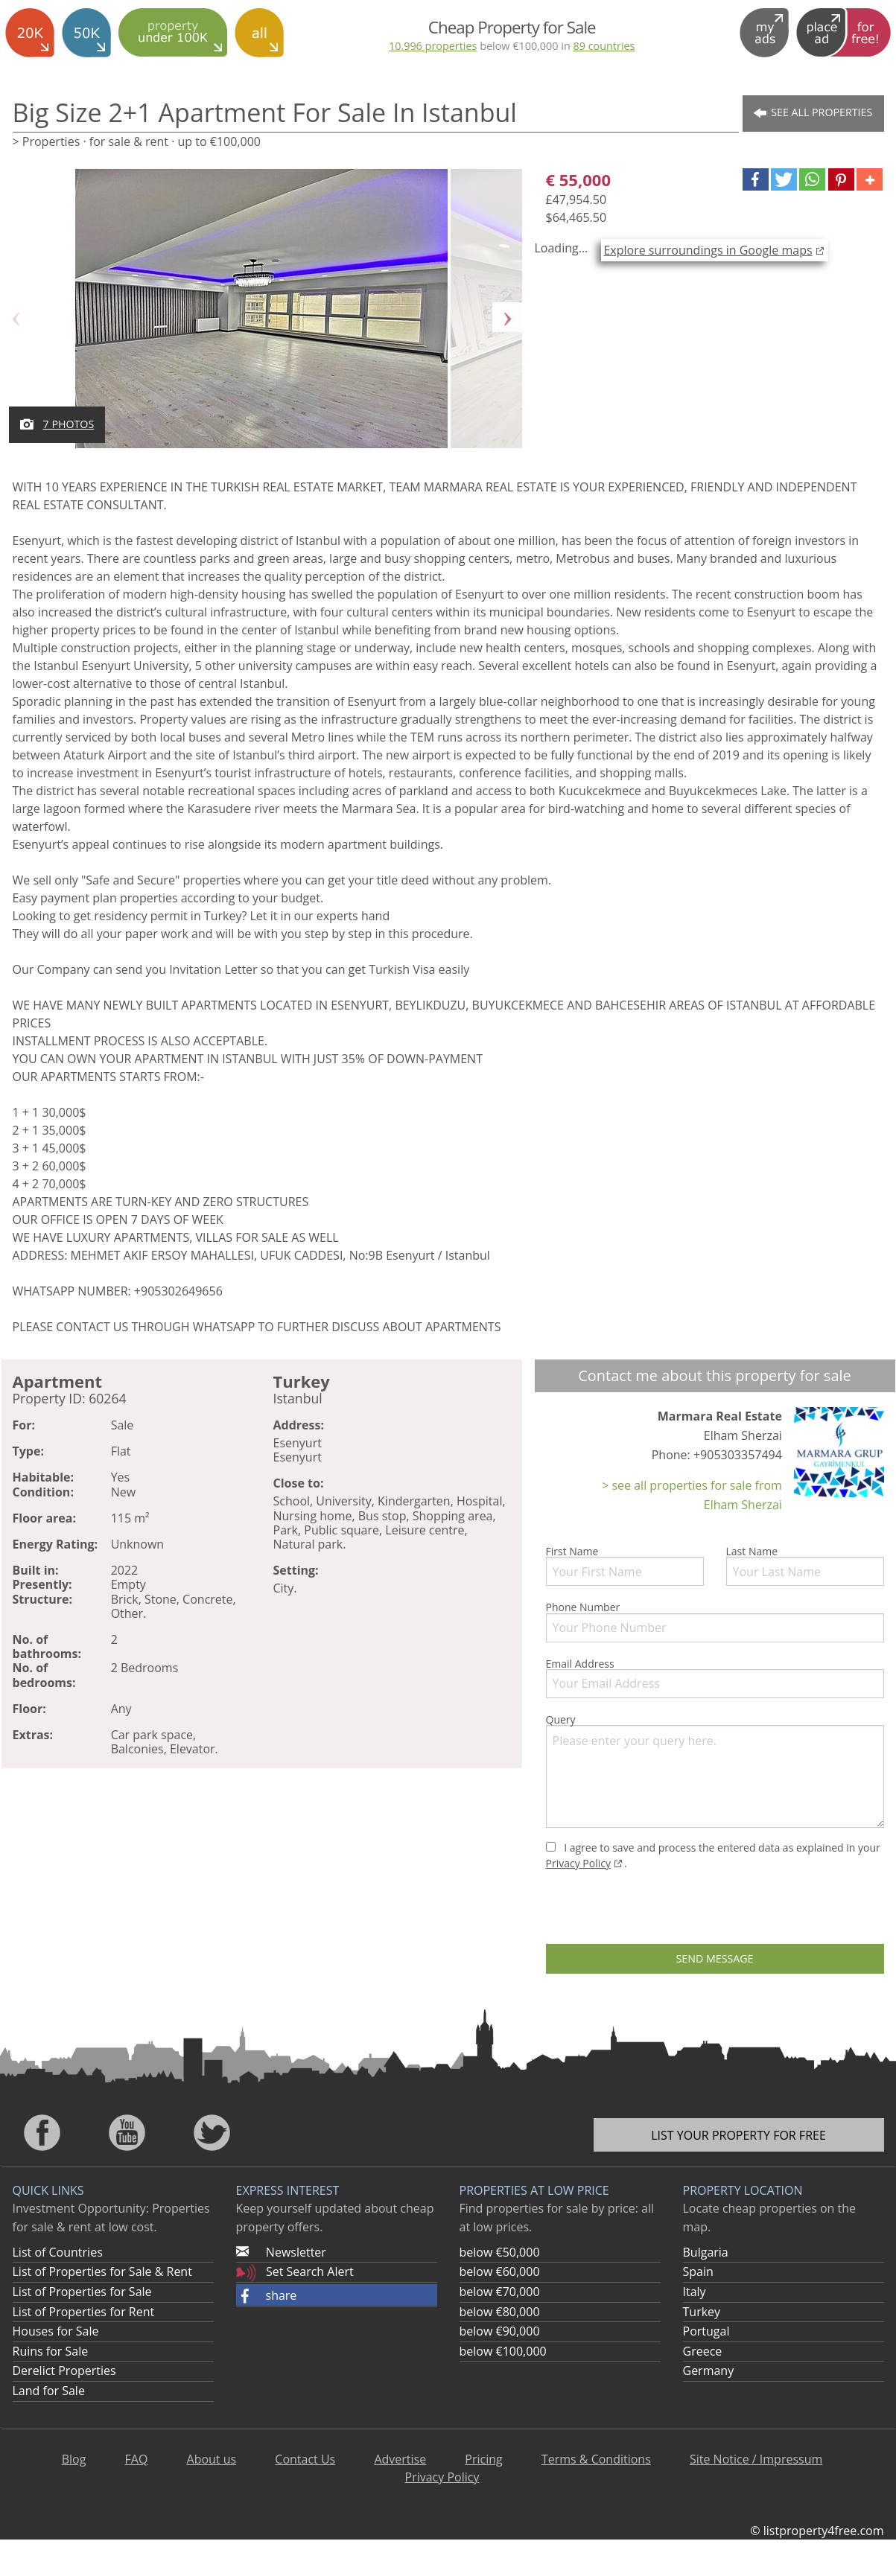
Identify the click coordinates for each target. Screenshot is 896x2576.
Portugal (706, 2331)
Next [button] (507, 317)
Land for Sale (49, 2390)
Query (715, 1770)
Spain (698, 2271)
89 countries (604, 46)
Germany (708, 2370)
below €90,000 (500, 2331)
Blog (74, 2459)
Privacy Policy (578, 1863)
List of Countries (58, 2252)
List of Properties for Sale (82, 2291)
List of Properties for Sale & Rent (102, 2271)
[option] (262, 317)
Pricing (483, 2459)
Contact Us (305, 2459)
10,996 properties (433, 46)
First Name (625, 1565)
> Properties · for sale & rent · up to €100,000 (137, 141)
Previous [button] (16, 317)
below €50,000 (500, 2252)
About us (212, 2459)
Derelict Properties (64, 2370)
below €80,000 (500, 2312)
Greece (702, 2351)
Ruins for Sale (51, 2351)
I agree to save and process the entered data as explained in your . (713, 1855)
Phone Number (715, 1621)
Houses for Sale (56, 2331)
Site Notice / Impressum (756, 2459)
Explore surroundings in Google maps (707, 250)
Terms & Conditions (596, 2459)
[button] (756, 179)
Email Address (715, 1677)
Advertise (400, 2459)
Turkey (702, 2312)
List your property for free (738, 2135)
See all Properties (813, 112)
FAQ (136, 2459)
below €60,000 (500, 2271)
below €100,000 (503, 2351)
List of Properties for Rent (84, 2312)
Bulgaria (705, 2252)
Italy (694, 2291)
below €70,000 (500, 2291)
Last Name (805, 1565)
